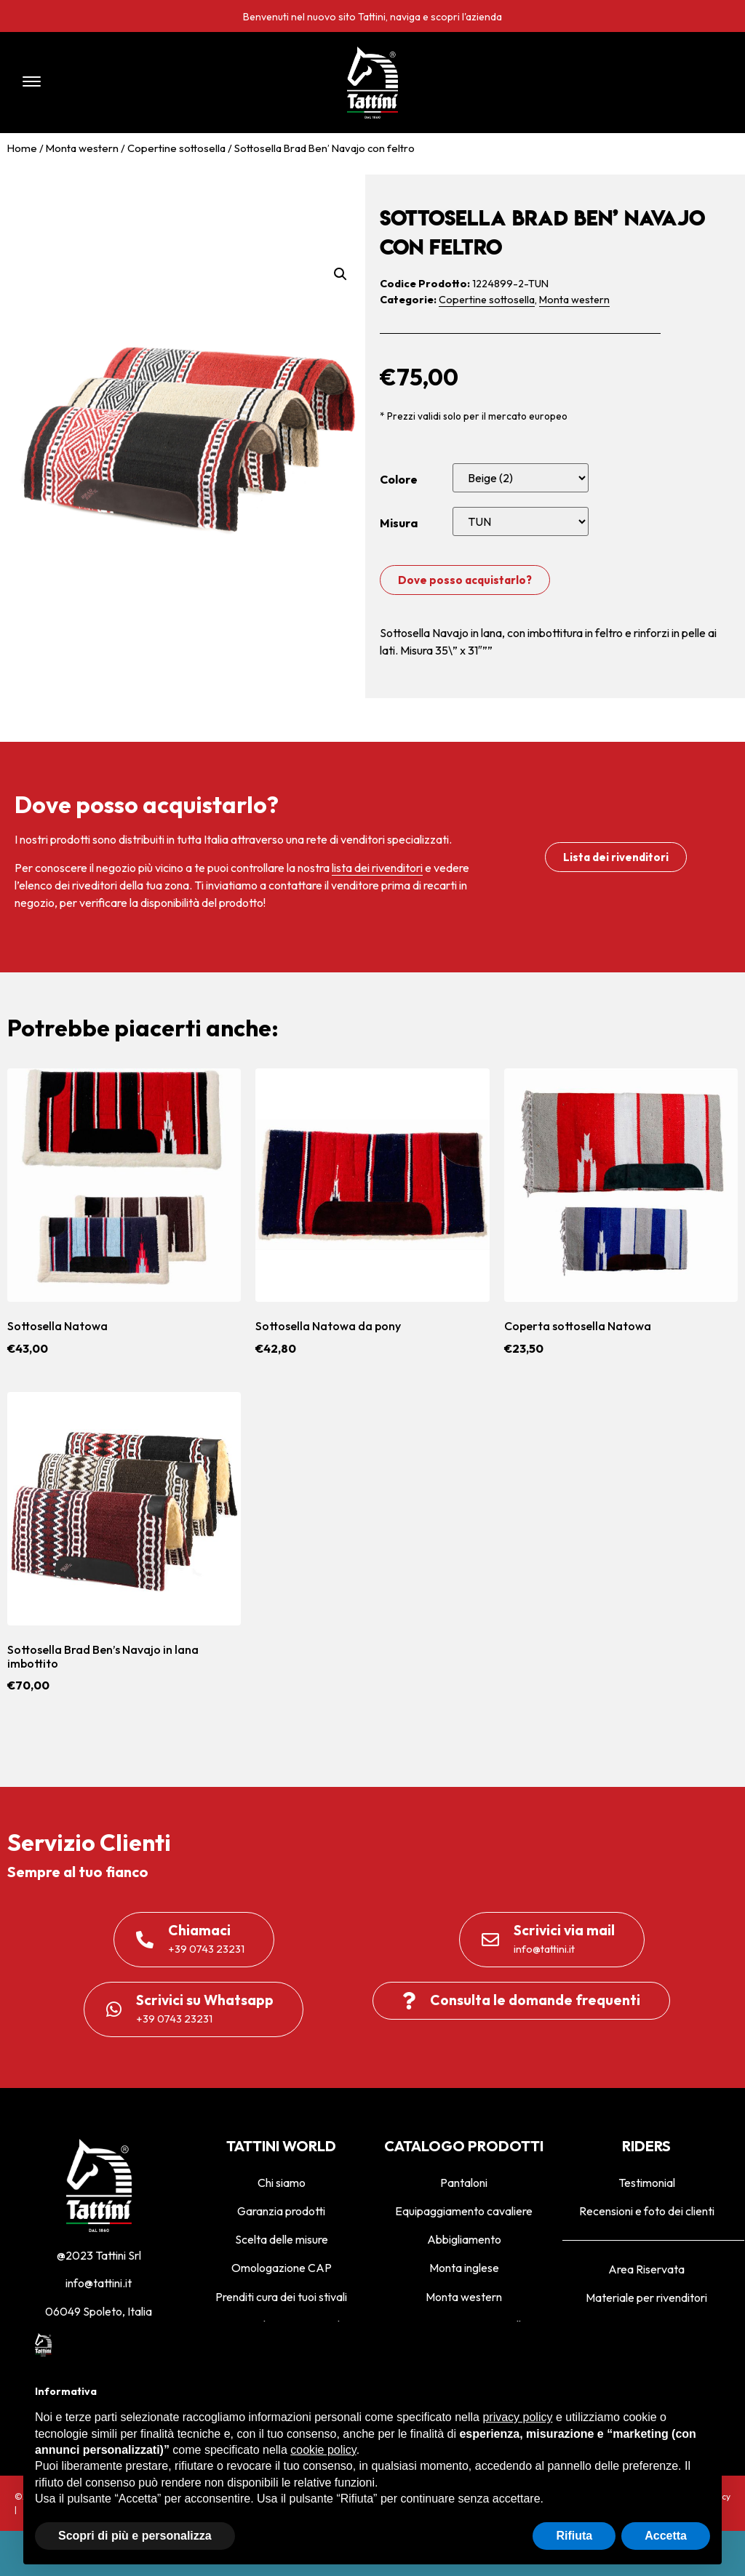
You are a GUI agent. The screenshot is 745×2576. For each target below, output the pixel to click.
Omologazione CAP (281, 2267)
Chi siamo (282, 2182)
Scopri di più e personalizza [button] (135, 2535)
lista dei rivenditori (377, 867)
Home (22, 148)
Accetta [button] (666, 2535)
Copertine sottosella (176, 148)
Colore (399, 479)
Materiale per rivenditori (646, 2297)
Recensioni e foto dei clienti (646, 2211)
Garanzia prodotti (281, 2211)
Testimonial (646, 2182)
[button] (153, 82)
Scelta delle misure (281, 2239)
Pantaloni (463, 2182)
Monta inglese (464, 2267)
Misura (399, 523)
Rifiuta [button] (574, 2535)
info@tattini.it (98, 2283)
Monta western (82, 148)
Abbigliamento (464, 2239)
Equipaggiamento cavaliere (464, 2211)
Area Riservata (646, 2269)
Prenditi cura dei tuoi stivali (281, 2296)
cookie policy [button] (323, 2450)
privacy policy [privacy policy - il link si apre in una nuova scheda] (517, 2417)
